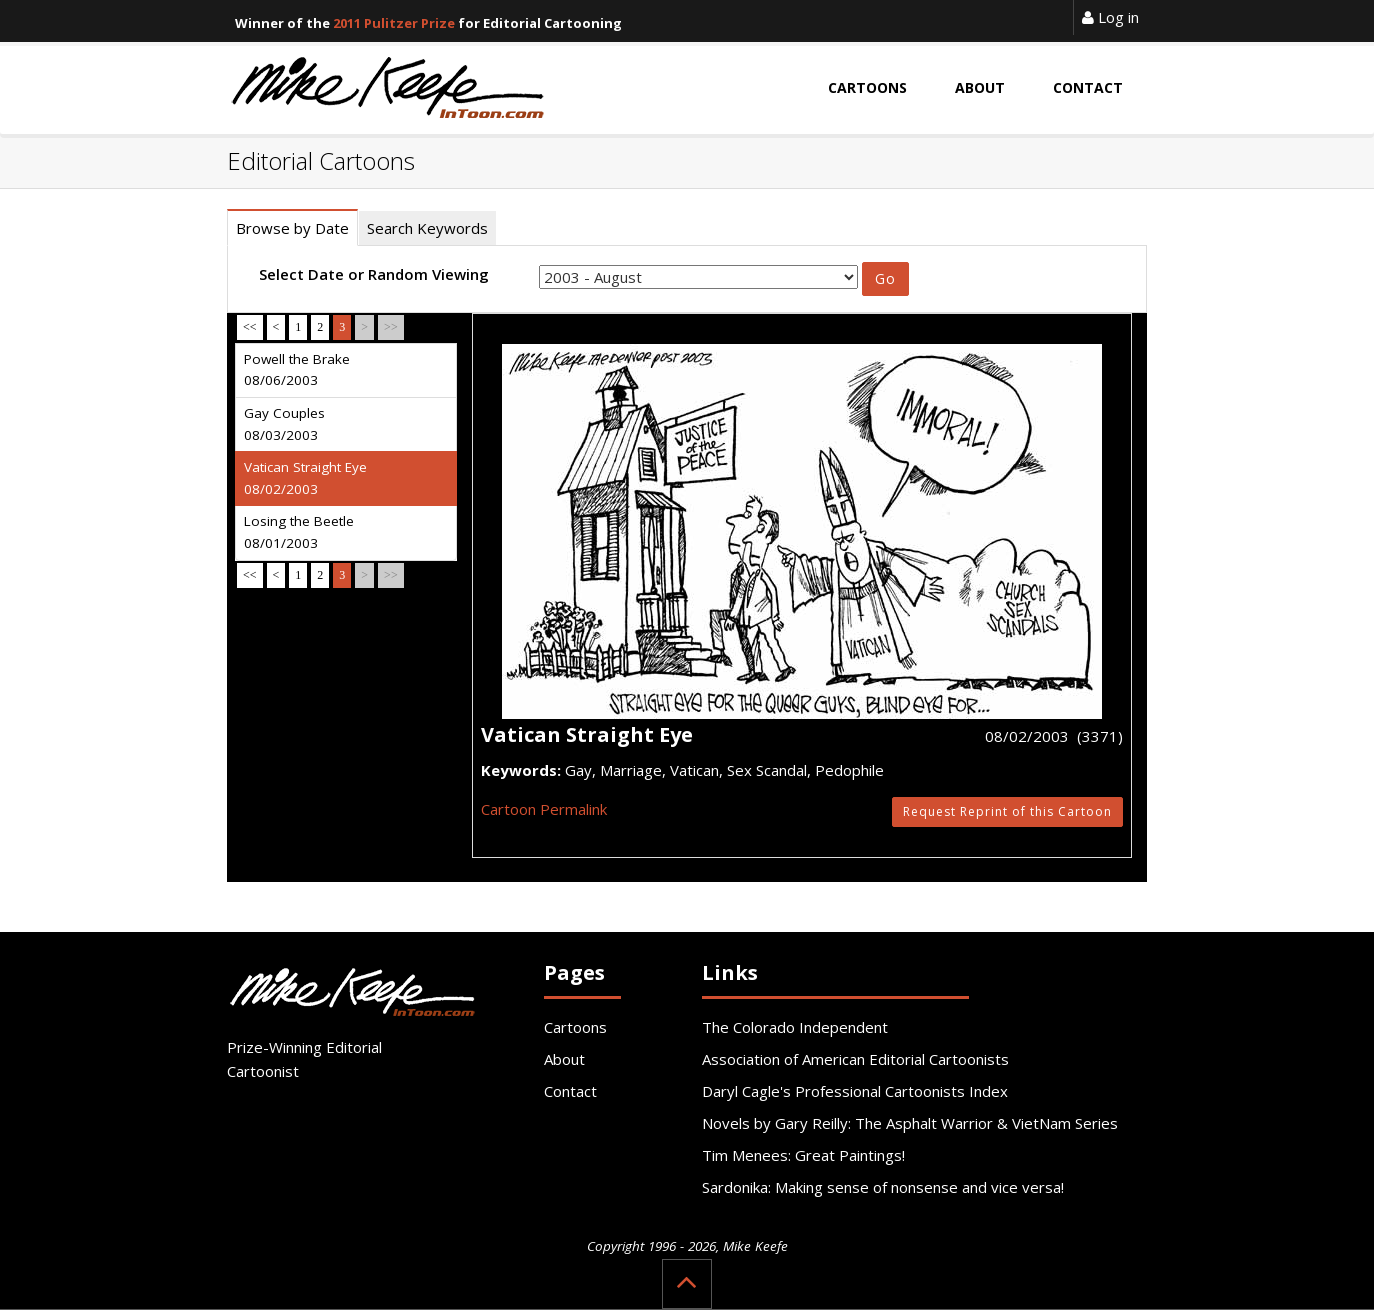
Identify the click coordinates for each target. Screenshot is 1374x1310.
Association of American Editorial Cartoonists (855, 1059)
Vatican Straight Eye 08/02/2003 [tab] (305, 478)
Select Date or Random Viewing (374, 274)
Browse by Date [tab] (292, 228)
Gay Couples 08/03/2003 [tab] (284, 424)
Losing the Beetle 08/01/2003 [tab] (299, 532)
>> (391, 327)
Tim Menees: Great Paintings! (803, 1155)
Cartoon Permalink (544, 809)
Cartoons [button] (867, 87)
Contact (570, 1091)
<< (250, 327)
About (564, 1059)
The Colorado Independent (795, 1027)
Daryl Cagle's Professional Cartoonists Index (855, 1091)
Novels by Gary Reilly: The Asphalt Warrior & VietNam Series (910, 1123)
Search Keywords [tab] (427, 228)
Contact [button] (1088, 87)
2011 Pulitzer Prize (394, 23)
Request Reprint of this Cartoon (1007, 811)
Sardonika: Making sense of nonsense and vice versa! (883, 1187)
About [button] (980, 87)
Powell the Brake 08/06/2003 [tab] (297, 370)
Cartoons (575, 1027)
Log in (1110, 17)
